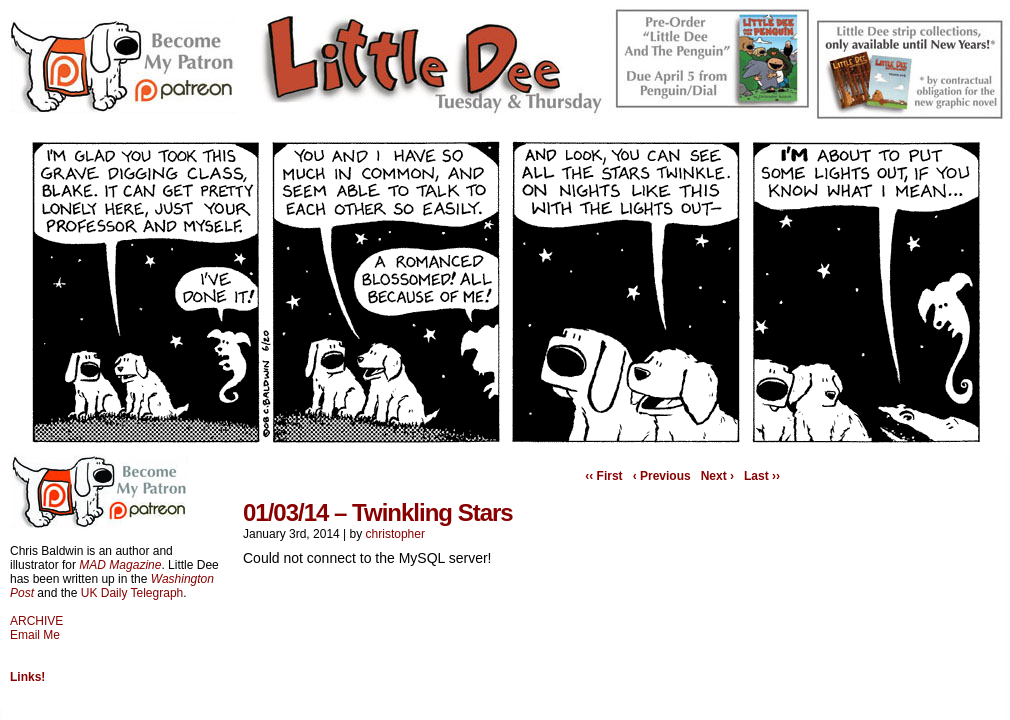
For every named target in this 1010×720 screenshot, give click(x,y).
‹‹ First (603, 476)
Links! (27, 677)
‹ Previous (662, 476)
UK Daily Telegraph (132, 593)
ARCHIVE (36, 621)
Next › (717, 476)
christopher (395, 534)
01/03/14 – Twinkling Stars (378, 512)
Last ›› (762, 476)
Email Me (35, 635)
